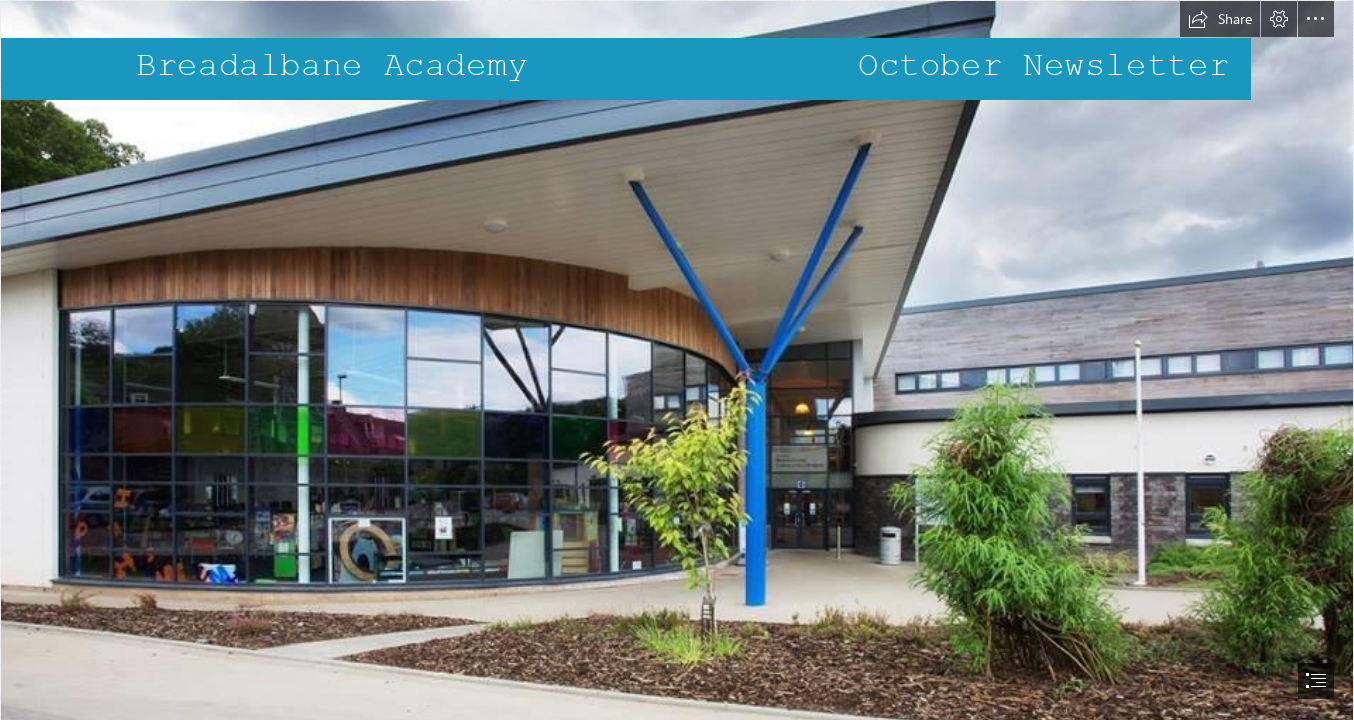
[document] (677, 360)
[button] (1220, 19)
